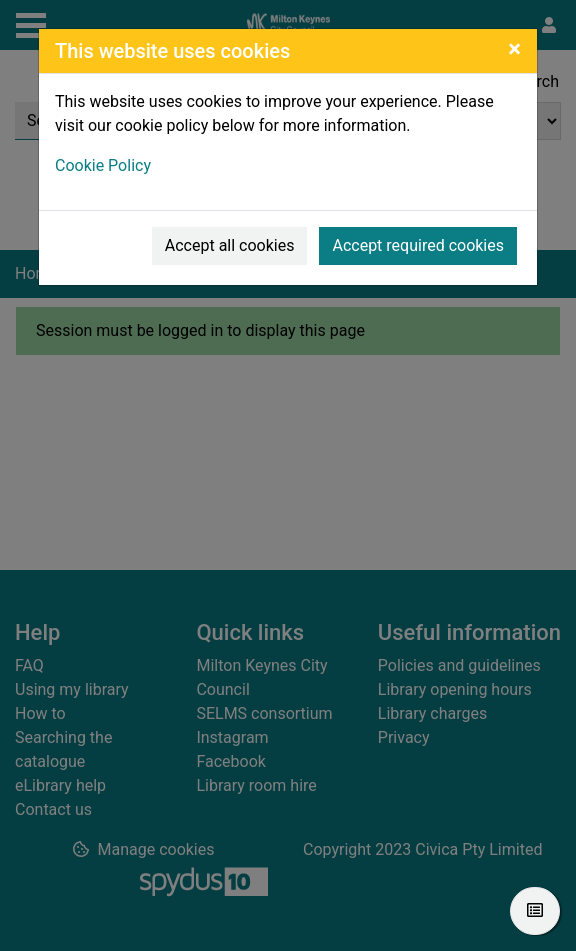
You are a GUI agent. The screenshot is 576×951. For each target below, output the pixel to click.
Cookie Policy (103, 165)
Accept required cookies (418, 245)
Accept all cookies (230, 245)
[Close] (514, 49)
